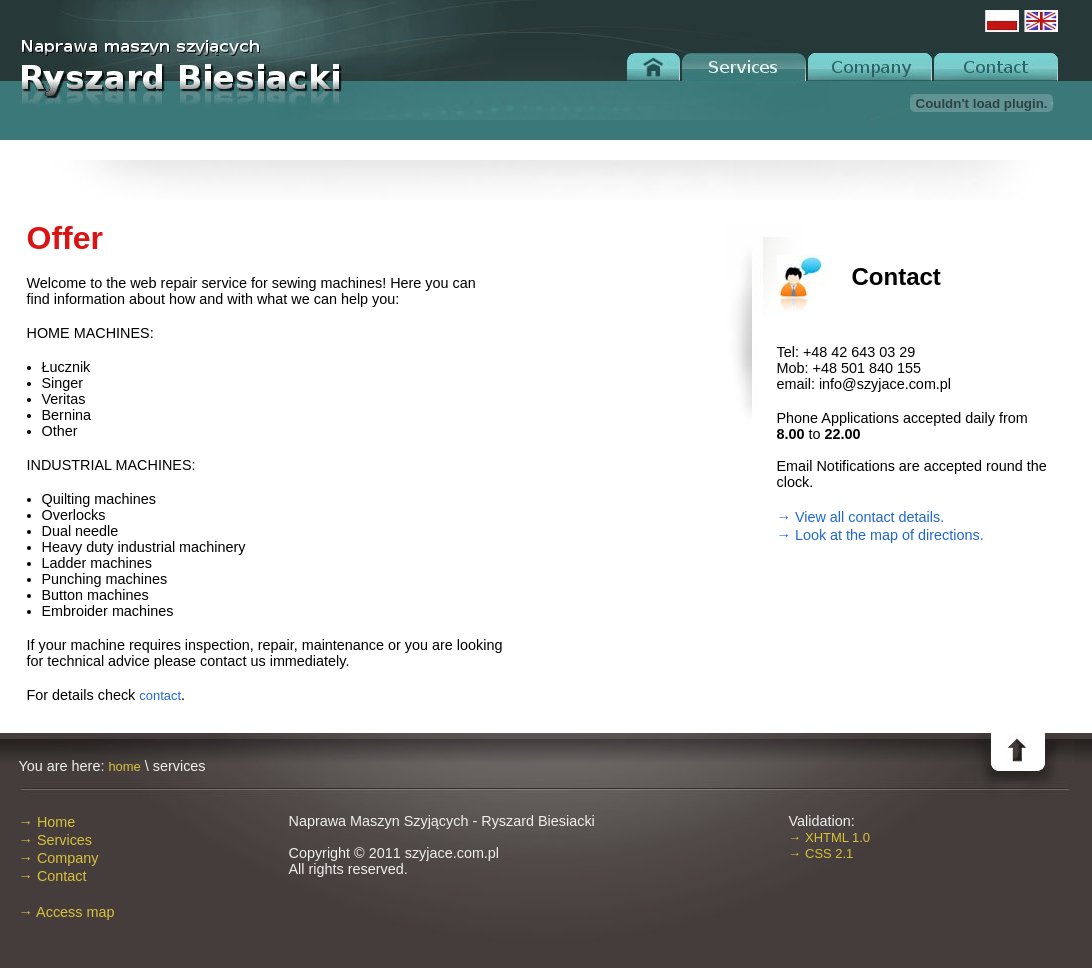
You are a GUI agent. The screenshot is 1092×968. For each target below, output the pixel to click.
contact (160, 695)
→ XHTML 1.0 (830, 837)
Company (870, 67)
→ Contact (53, 876)
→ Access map (67, 912)
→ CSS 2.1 (821, 853)
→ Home (47, 822)
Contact (995, 67)
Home (654, 67)
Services (744, 67)
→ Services (56, 840)
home (124, 766)
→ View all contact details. (861, 517)
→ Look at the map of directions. (880, 535)
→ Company (59, 858)
